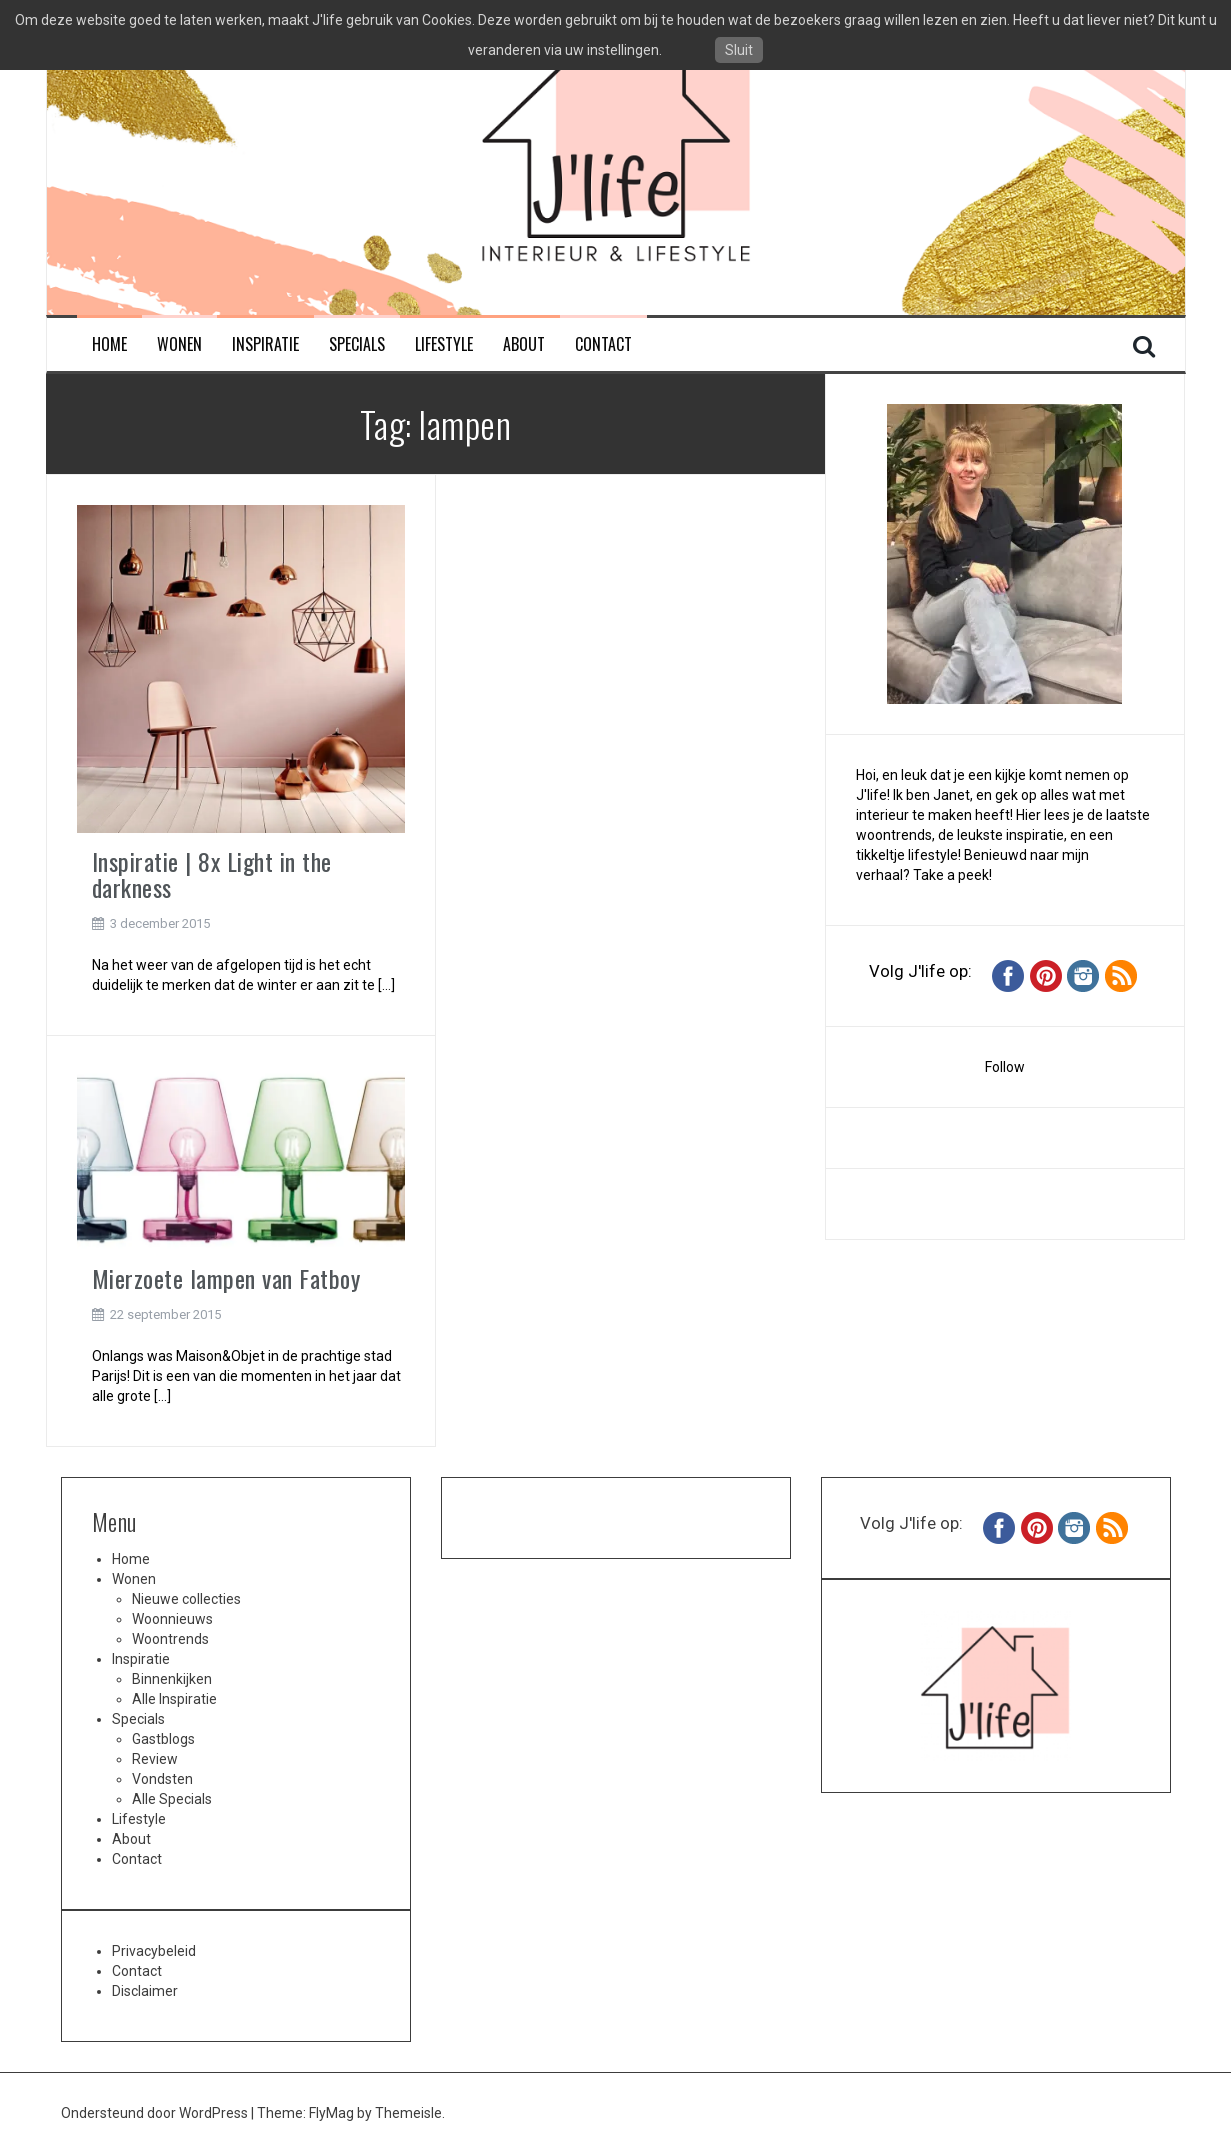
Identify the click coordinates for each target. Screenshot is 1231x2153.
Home (109, 344)
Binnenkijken (172, 1679)
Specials (357, 344)
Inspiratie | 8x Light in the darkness (212, 874)
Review (155, 1759)
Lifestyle (444, 344)
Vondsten (162, 1779)
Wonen (179, 344)
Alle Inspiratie (174, 1699)
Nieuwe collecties (186, 1599)
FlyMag (331, 2113)
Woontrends (170, 1639)
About (524, 344)
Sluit (739, 50)
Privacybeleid (154, 1951)
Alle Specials (172, 1799)
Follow (1005, 1067)
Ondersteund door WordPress (156, 2113)
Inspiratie (265, 344)
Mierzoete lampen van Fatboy (226, 1278)
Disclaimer (145, 1991)
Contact (603, 344)
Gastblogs (163, 1739)
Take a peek (951, 875)
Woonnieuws (172, 1619)
